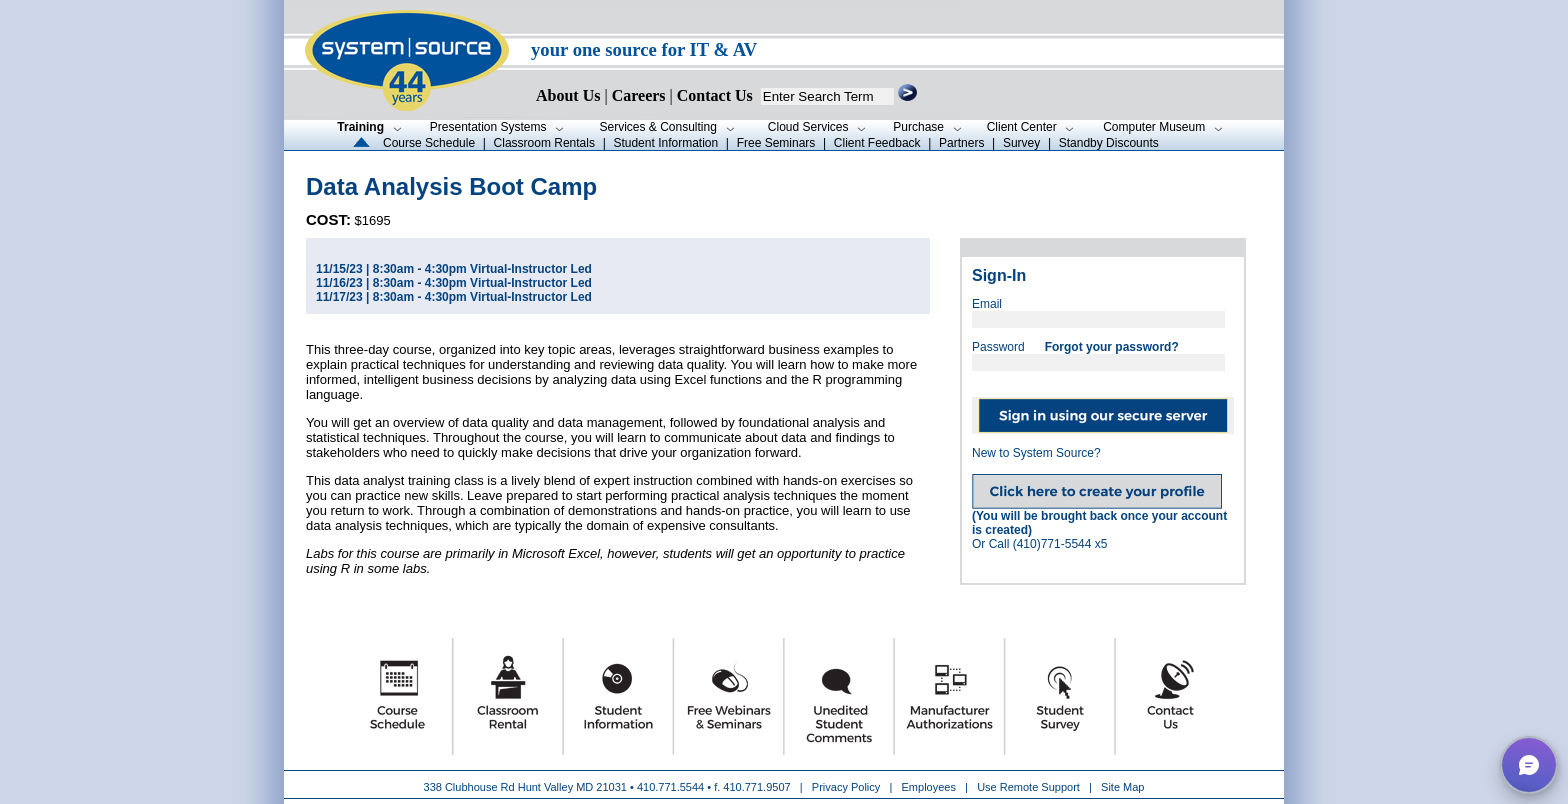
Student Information (665, 143)
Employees (929, 787)
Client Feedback (877, 143)
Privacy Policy (848, 787)
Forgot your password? (1112, 347)
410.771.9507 (756, 787)
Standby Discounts (1109, 143)
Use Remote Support (1028, 787)
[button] (1529, 765)
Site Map (1122, 787)
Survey (1021, 143)
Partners (961, 143)
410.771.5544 (670, 787)
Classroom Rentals (544, 143)
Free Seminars (776, 143)
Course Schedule (429, 143)
